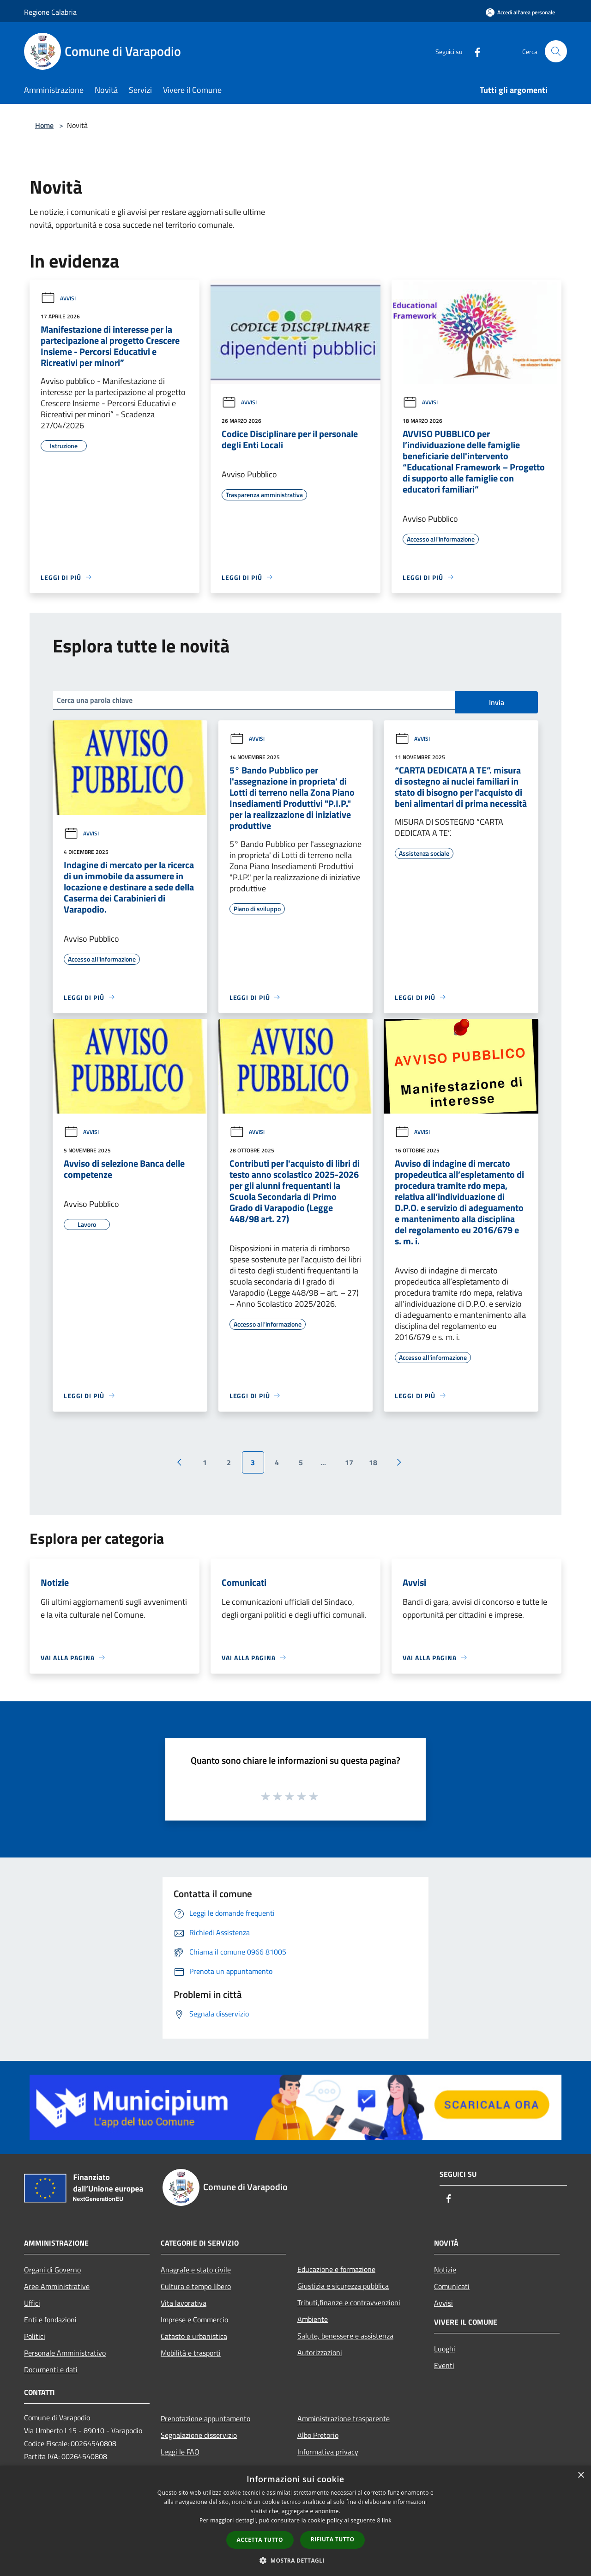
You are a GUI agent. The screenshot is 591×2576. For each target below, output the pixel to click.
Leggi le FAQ (180, 2451)
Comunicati (452, 2286)
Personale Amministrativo (65, 2352)
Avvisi (58, 298)
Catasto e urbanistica (194, 2336)
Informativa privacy (327, 2451)
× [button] (580, 2475)
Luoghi (444, 2348)
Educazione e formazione (336, 2269)
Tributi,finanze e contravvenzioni (348, 2302)
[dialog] (295, 2521)
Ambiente (312, 2319)
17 (349, 1462)
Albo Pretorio (317, 2435)
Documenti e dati (51, 2369)
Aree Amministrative (57, 2286)
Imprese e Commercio (194, 2319)
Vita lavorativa (183, 2302)
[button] (295, 2560)
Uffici (32, 2302)
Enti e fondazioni (50, 2319)
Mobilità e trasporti (191, 2352)
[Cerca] (556, 51)
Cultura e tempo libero (196, 2286)
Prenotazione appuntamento (205, 2418)
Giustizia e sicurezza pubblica (343, 2285)
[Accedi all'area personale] (520, 12)
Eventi (444, 2365)
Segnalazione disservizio (199, 2435)
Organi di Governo (52, 2269)
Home (44, 125)
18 (373, 1462)
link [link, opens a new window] (387, 2520)
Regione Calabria (50, 12)
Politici (34, 2336)
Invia (496, 702)
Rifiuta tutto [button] (333, 2539)
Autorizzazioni (319, 2352)
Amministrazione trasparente (343, 2418)
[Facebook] (473, 51)
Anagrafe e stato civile (196, 2269)
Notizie (445, 2269)
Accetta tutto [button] (260, 2540)
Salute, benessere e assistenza (345, 2335)
